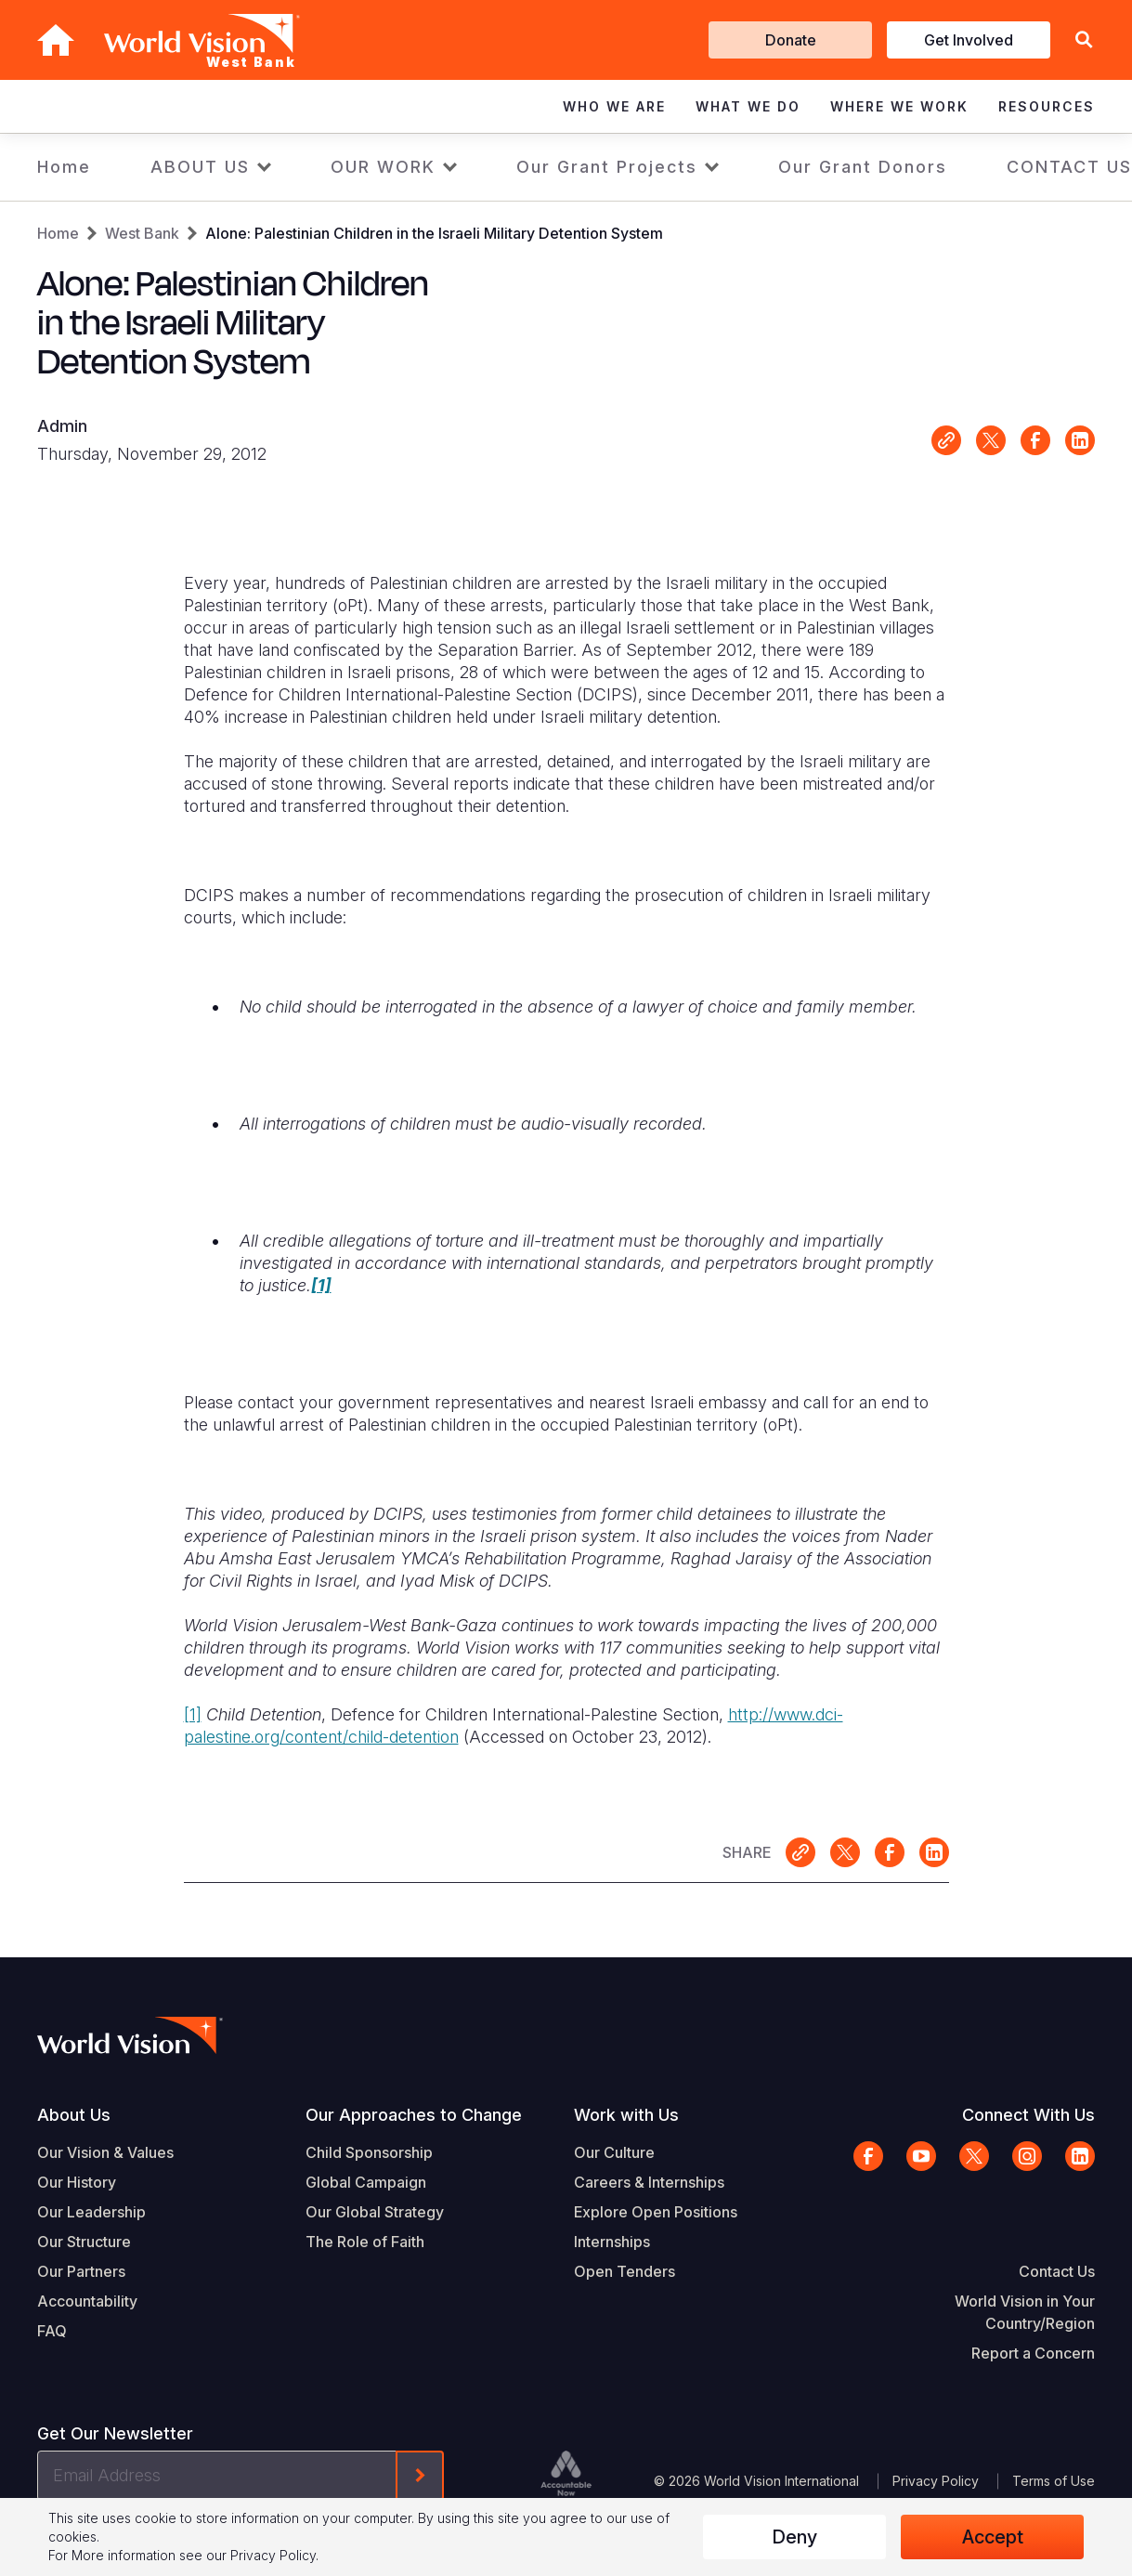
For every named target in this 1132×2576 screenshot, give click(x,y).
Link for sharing (946, 440)
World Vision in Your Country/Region (1025, 2312)
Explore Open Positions (655, 2212)
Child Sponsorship (369, 2152)
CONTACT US (1069, 167)
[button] (1084, 40)
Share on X (991, 440)
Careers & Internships (649, 2182)
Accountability (87, 2301)
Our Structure (84, 2241)
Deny (794, 2537)
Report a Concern (1033, 2353)
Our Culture (614, 2152)
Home (64, 167)
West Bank (142, 233)
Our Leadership (91, 2212)
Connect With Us (1028, 2115)
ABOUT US (200, 167)
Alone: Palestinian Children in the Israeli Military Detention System (434, 233)
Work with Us (626, 2115)
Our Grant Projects (606, 167)
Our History (76, 2182)
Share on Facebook (1035, 440)
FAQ (52, 2330)
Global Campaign (366, 2182)
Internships (612, 2241)
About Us (74, 2115)
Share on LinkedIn (1080, 440)
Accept (992, 2537)
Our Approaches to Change (414, 2115)
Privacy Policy (935, 2481)
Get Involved (968, 40)
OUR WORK (383, 167)
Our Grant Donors (862, 167)
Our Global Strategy (375, 2212)
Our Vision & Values (105, 2152)
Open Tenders (624, 2271)
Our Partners (81, 2271)
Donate (790, 40)
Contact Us (1057, 2271)
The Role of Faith (365, 2241)
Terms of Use (1053, 2481)
